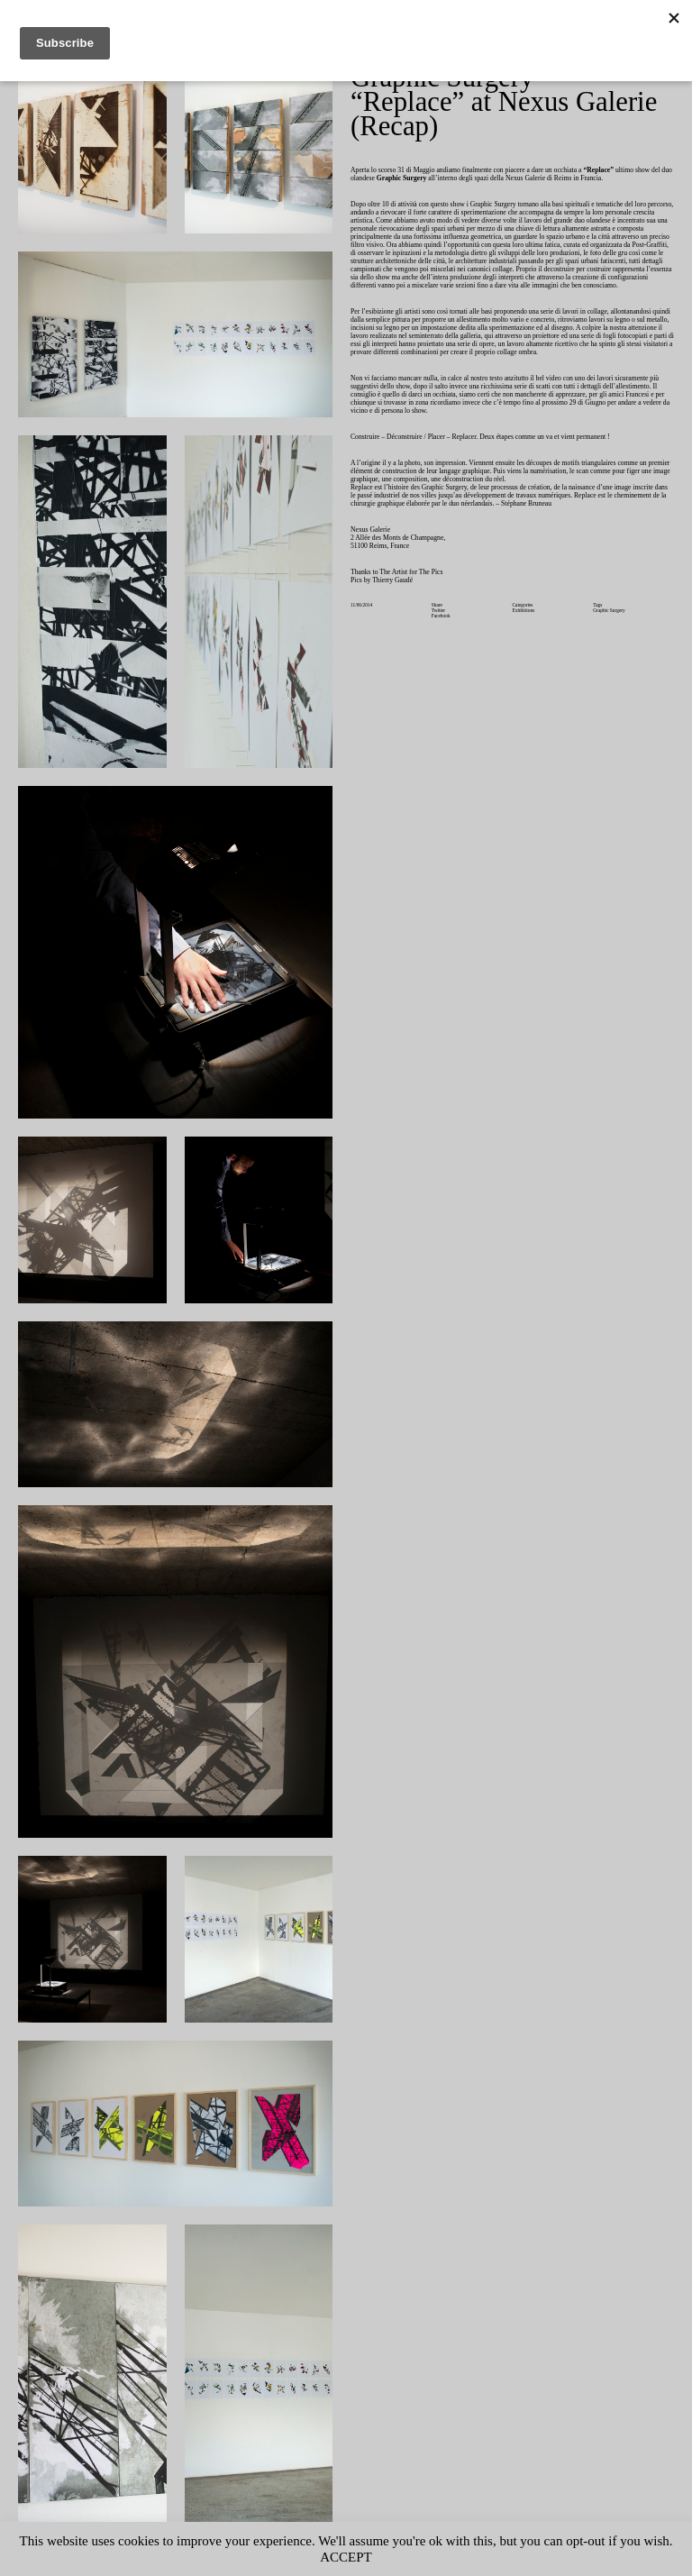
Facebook (442, 656)
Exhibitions (525, 651)
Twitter (440, 651)
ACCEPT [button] (382, 2556)
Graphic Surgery (611, 651)
